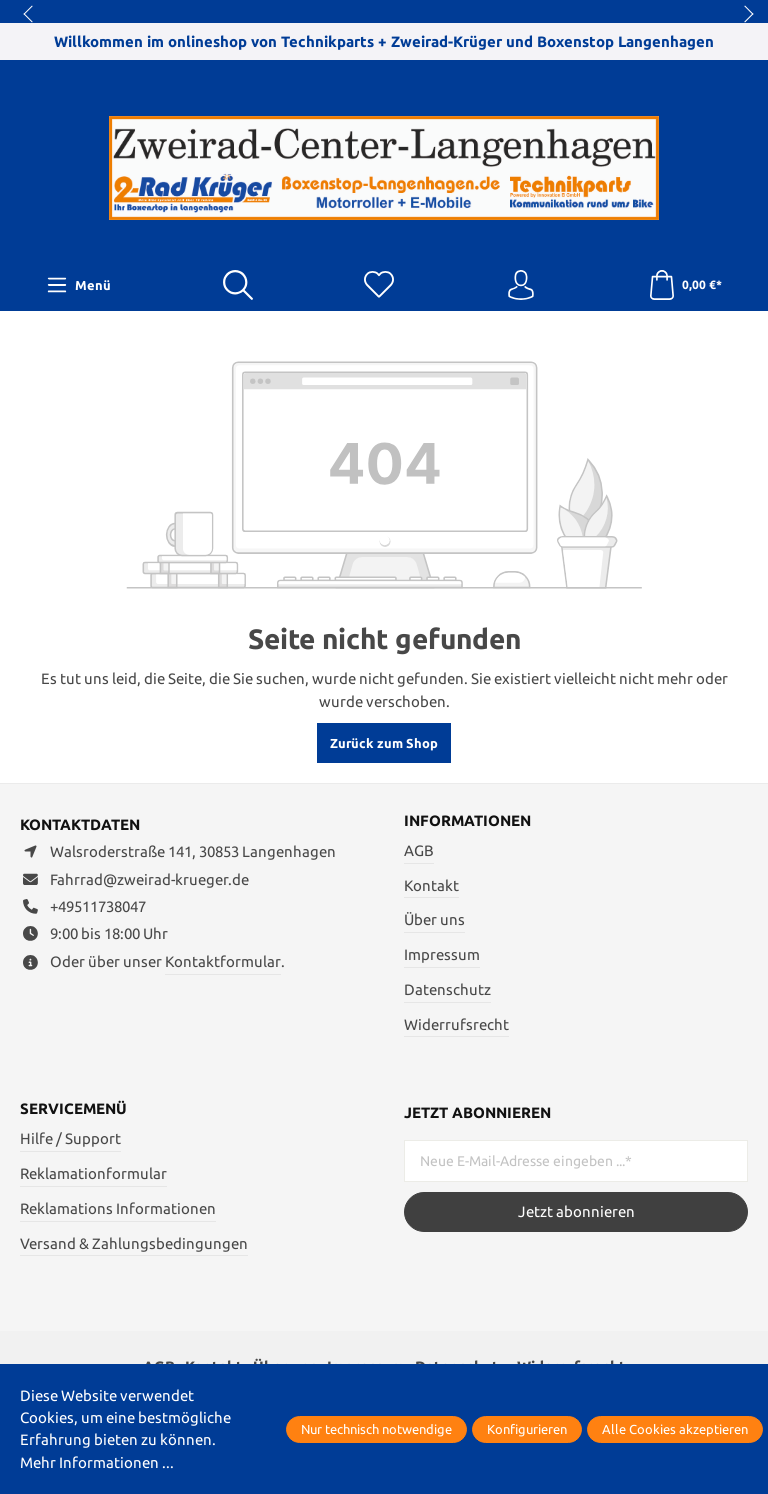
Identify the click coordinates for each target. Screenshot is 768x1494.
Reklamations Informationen (118, 1208)
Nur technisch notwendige (376, 1429)
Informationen (467, 821)
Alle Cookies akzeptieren (675, 1429)
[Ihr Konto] (521, 286)
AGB (419, 850)
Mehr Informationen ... (97, 1462)
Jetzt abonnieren (576, 1211)
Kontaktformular (223, 961)
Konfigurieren (527, 1429)
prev (30, 15)
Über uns (434, 919)
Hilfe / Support (70, 1138)
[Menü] (79, 285)
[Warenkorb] (684, 286)
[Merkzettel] (379, 286)
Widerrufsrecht (456, 1024)
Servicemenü (73, 1110)
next (743, 15)
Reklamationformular (93, 1173)
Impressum (442, 954)
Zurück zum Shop (384, 743)
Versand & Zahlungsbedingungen (134, 1243)
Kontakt (431, 885)
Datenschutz (447, 989)
